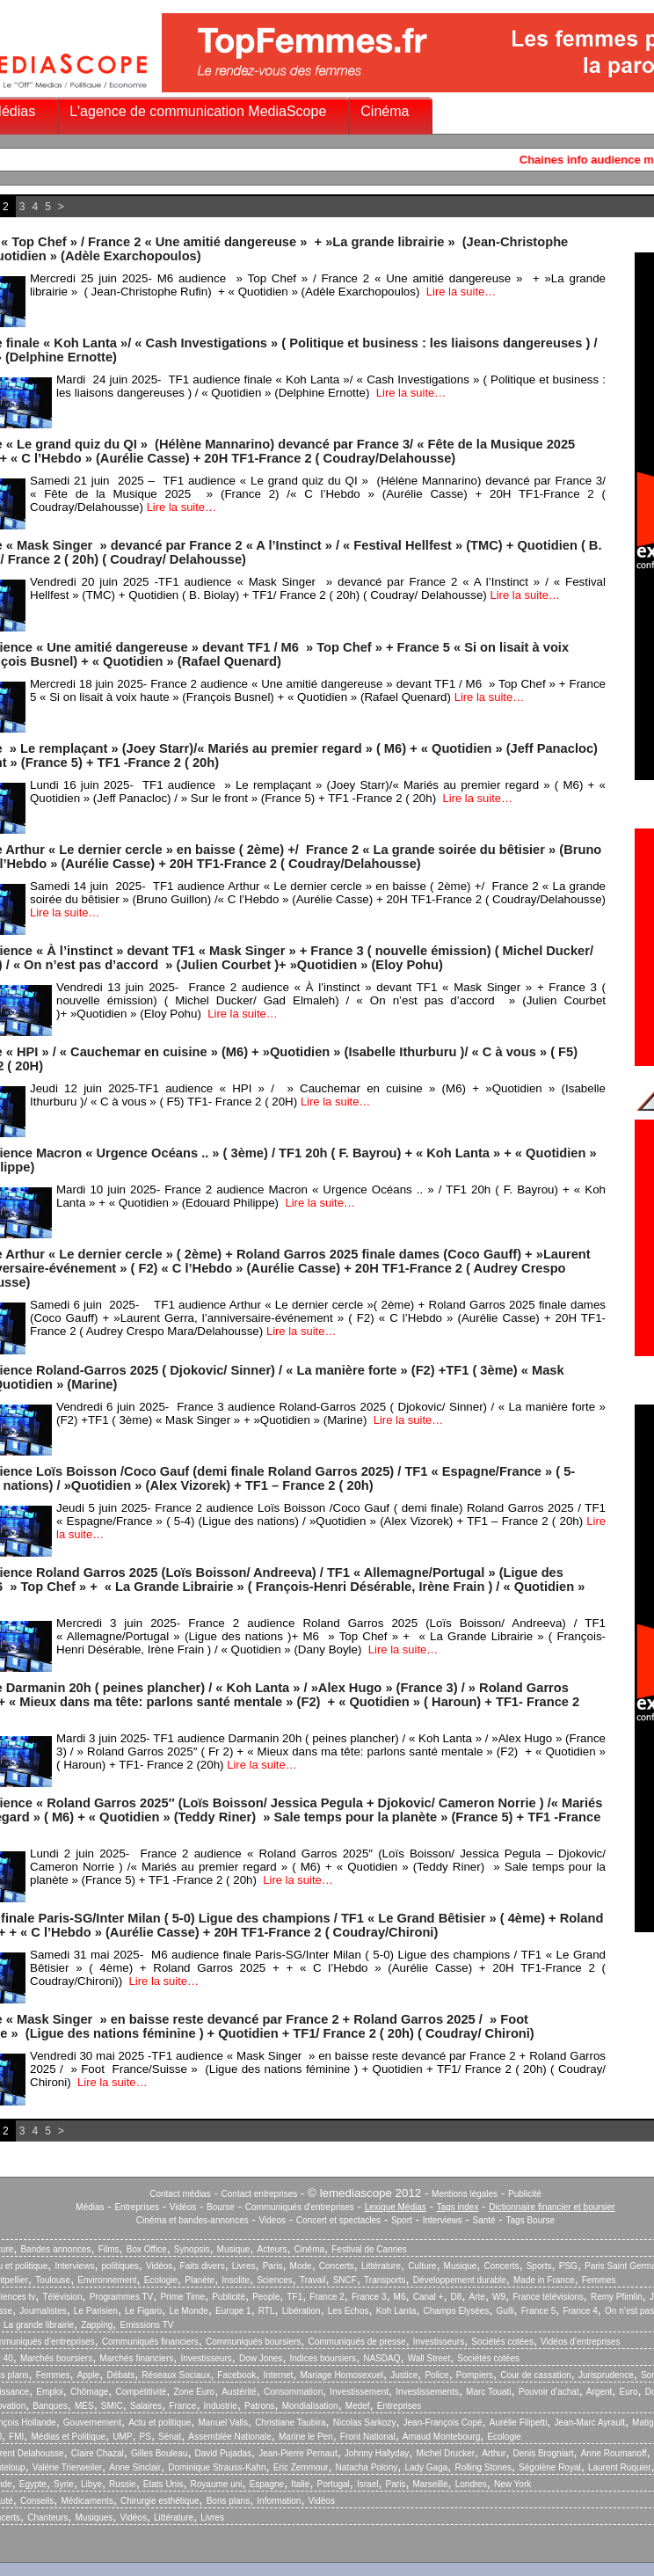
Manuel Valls (223, 2422)
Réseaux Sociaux (176, 2375)
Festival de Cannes (369, 2249)
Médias (90, 2207)
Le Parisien (96, 2311)
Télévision (62, 2297)
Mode (301, 2266)
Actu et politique (159, 2422)
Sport (401, 2220)
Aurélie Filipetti (519, 2422)
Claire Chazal (97, 2453)
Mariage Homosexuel (341, 2375)
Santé (484, 2220)
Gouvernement (92, 2422)
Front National (368, 2436)
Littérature (381, 2266)
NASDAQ (381, 2358)
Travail (313, 2280)
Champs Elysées (456, 2311)
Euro (628, 2392)
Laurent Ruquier (619, 2467)
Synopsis (192, 2249)
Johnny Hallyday (377, 2453)
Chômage (89, 2392)
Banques (50, 2406)
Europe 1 (233, 2311)
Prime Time (182, 2297)
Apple (88, 2375)
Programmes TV (122, 2297)
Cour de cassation (535, 2375)
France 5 (538, 2311)
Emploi (49, 2392)
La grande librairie (39, 2325)
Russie (122, 2484)
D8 (456, 2297)
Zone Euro (193, 2392)
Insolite (236, 2280)
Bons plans (228, 2501)
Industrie (220, 2406)
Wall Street (429, 2358)
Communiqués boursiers (253, 2341)
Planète (199, 2280)
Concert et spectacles (338, 2220)
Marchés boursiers (56, 2358)
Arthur (493, 2453)
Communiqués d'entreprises (299, 2207)
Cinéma (384, 111)
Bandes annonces (55, 2249)
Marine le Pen (306, 2436)
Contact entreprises (260, 2194)
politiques (120, 2266)
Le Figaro (143, 2311)
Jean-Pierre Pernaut (298, 2453)
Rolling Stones (482, 2467)
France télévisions (548, 2297)
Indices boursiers (323, 2358)
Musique (234, 2249)
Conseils (37, 2501)
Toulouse (52, 2280)
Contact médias (179, 2194)
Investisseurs (438, 2341)
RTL (266, 2311)
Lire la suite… (461, 291)
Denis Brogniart (543, 2453)
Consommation (293, 2392)
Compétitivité (140, 2392)
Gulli (505, 2311)
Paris (273, 2266)
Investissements (427, 2392)
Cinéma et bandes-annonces (192, 2220)
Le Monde (188, 2311)
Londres (471, 2484)
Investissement (359, 2392)
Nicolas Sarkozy (364, 2422)
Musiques (94, 2517)
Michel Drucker (445, 2453)
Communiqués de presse (356, 2341)
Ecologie (161, 2280)
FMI (16, 2436)
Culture (422, 2266)
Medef (357, 2406)
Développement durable (459, 2280)
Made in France (543, 2280)
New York (512, 2484)
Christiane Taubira (290, 2422)
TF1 (294, 2297)
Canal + (428, 2297)
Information (279, 2501)
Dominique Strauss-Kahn (216, 2467)
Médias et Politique (68, 2436)
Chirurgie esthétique (160, 2501)
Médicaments (87, 2501)
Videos (272, 2220)
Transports (384, 2280)
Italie (300, 2484)
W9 (498, 2297)
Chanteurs (47, 2517)
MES (84, 2406)
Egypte (33, 2484)
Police (436, 2375)
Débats (120, 2375)
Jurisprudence (606, 2375)
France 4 (580, 2311)
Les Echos (348, 2311)
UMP (122, 2436)
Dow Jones (260, 2358)
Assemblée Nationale (230, 2436)
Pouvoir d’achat (549, 2392)
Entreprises (136, 2207)
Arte (477, 2297)
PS (145, 2436)
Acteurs (272, 2249)
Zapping (97, 2325)
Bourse (221, 2207)
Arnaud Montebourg (441, 2436)
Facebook (236, 2375)
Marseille (430, 2484)
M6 (400, 2297)
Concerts (336, 2266)
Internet (278, 2375)
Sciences (275, 2280)
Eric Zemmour (301, 2467)
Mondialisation (310, 2406)
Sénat (169, 2436)
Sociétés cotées (502, 2341)
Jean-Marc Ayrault (590, 2422)
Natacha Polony (367, 2467)
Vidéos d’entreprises (580, 2341)
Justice (404, 2375)
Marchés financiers (136, 2358)
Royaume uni (217, 2484)
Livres (244, 2266)
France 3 (369, 2297)
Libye (91, 2484)
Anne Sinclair (135, 2467)
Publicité (524, 2194)
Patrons (259, 2406)
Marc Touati (489, 2392)
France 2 (326, 2297)
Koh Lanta (396, 2311)
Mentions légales (465, 2194)
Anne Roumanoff (614, 2453)
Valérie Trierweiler (67, 2467)
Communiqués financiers (150, 2341)
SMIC (112, 2406)
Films (109, 2249)
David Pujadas (223, 2453)
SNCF (345, 2280)
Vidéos (183, 2207)
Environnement (106, 2280)
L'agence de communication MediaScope (197, 111)
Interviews (442, 2220)
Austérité (239, 2392)
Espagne (267, 2484)
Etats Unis (163, 2484)
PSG (568, 2266)
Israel (367, 2484)
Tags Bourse (531, 2220)
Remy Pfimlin (617, 2297)
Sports (539, 2266)
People (266, 2297)
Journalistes (42, 2311)
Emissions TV (147, 2325)
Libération (301, 2311)
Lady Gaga (425, 2467)
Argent (599, 2392)
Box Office (147, 2249)
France (182, 2406)
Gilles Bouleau (159, 2453)
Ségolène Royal (550, 2467)
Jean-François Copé (443, 2422)
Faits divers (202, 2266)
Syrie (64, 2484)
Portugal (333, 2484)
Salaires (146, 2406)
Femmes (599, 2280)
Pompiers (474, 2375)
